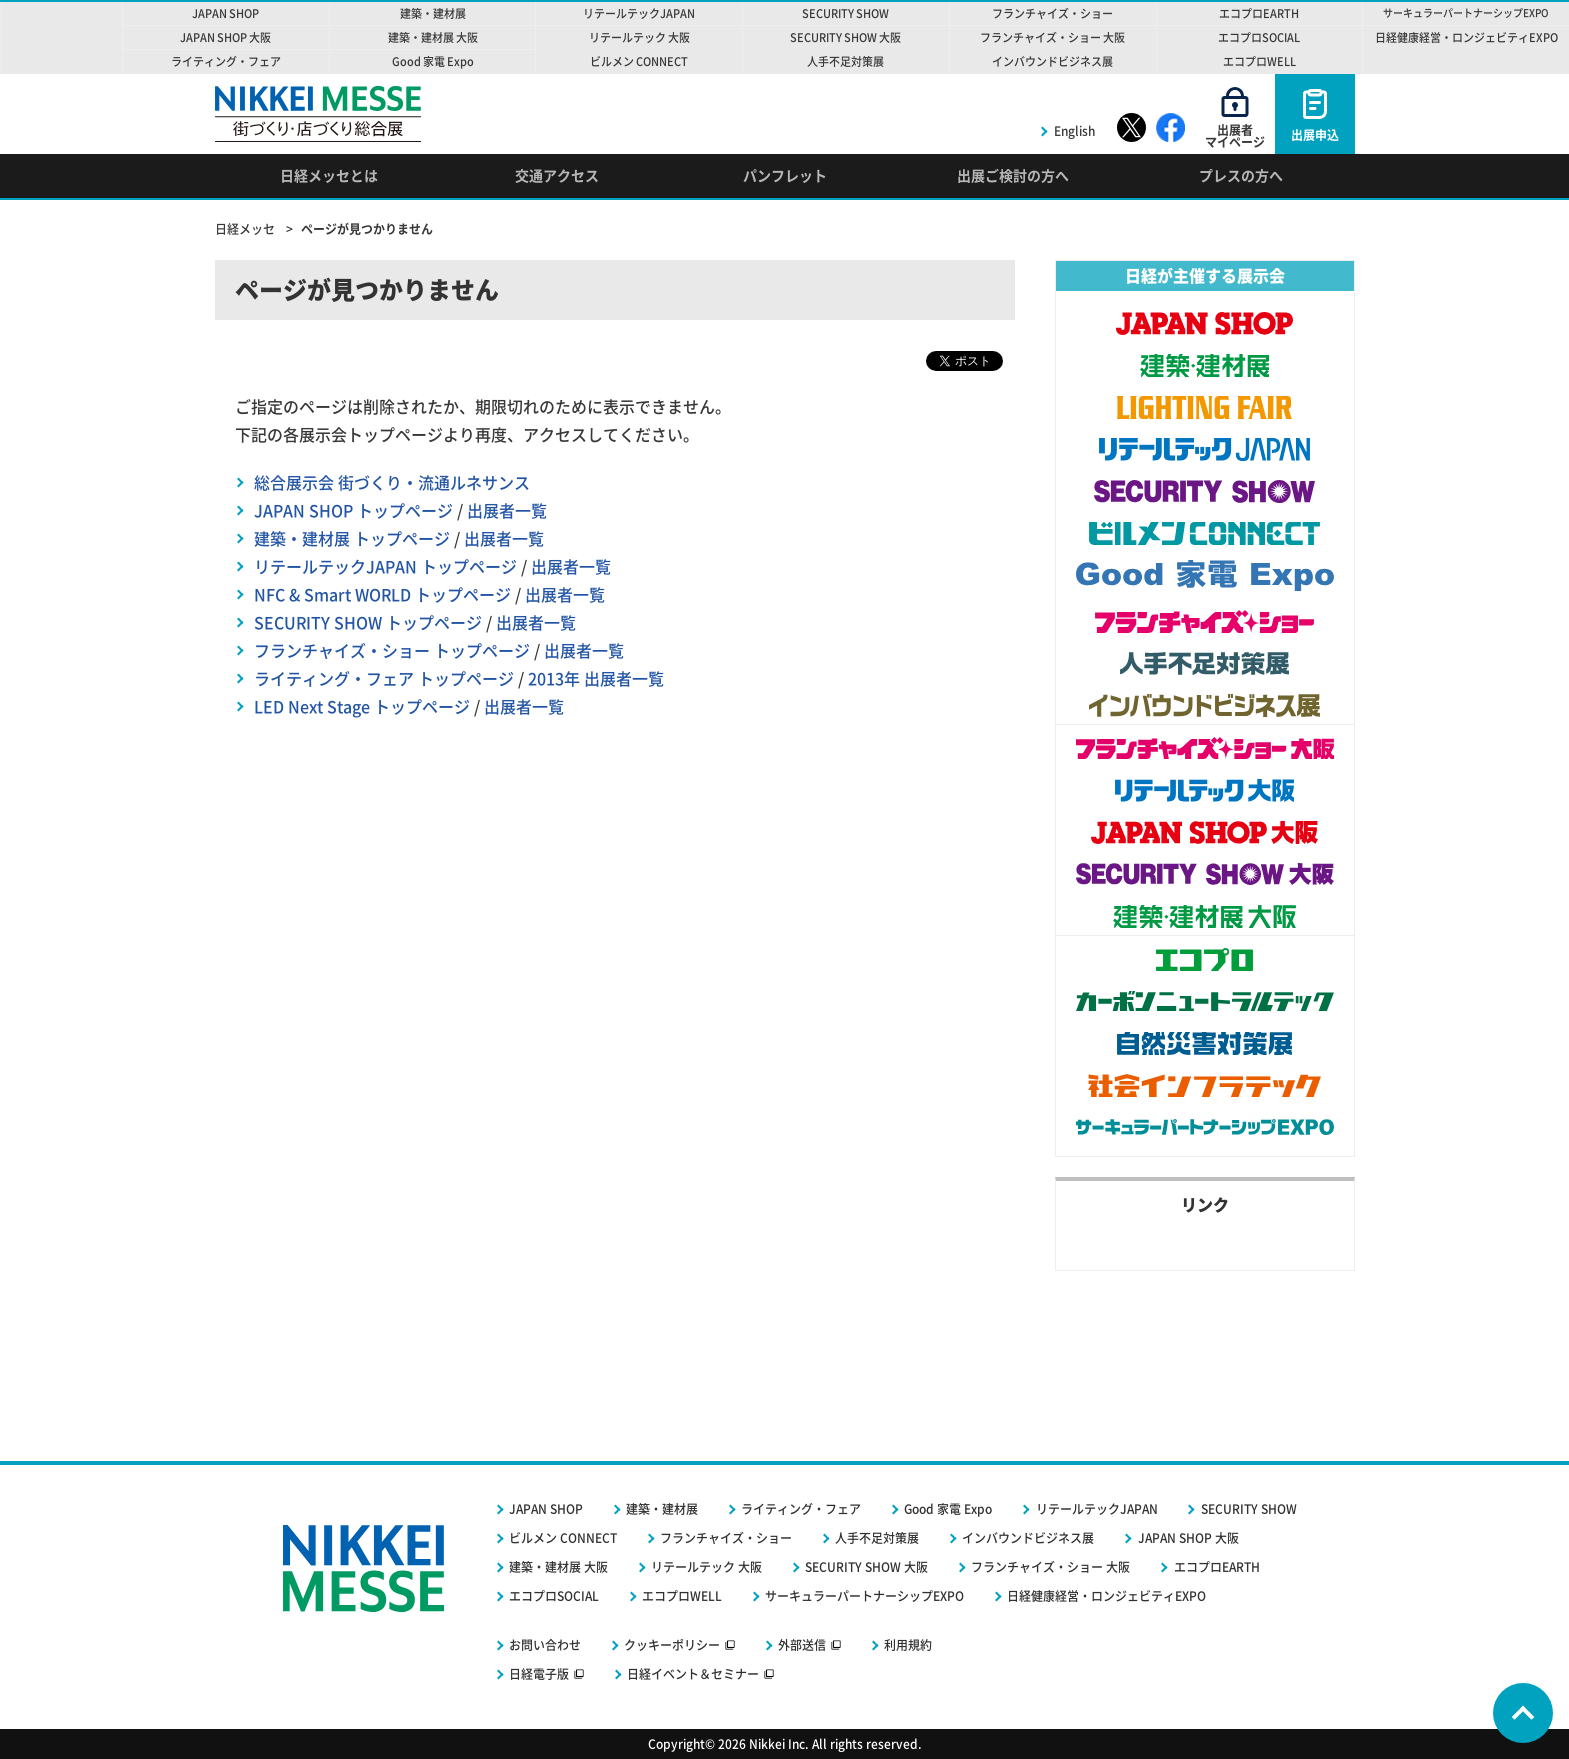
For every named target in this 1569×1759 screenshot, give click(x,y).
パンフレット (785, 176)
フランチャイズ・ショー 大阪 (1050, 1567)
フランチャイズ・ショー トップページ (392, 651)
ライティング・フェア (801, 1509)
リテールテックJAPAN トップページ (385, 567)
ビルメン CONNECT (563, 1538)
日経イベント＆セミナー (693, 1674)
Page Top (1523, 1713)
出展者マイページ (1235, 136)
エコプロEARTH (1217, 1567)
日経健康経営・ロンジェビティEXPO (1106, 1596)
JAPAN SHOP (546, 1509)
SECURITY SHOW (1249, 1509)
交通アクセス (557, 176)
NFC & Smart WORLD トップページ (382, 595)
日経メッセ (246, 229)
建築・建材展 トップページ (352, 539)
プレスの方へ (1241, 176)
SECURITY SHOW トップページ (368, 623)
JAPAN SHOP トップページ (353, 511)
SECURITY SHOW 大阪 (866, 1567)
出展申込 (1315, 135)
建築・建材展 (662, 1509)
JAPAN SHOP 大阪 (1188, 1538)
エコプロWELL (682, 1596)
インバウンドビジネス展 (1028, 1538)
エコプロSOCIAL (554, 1596)
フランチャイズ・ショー (726, 1538)
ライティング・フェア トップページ (384, 679)
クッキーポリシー (672, 1645)
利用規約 (908, 1645)
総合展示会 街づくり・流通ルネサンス (392, 483)
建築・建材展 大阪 (558, 1567)
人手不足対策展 (877, 1538)
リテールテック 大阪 (706, 1567)
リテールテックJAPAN (1097, 1509)
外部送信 (802, 1645)
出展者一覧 (507, 511)
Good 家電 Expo (948, 1509)
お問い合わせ (545, 1645)
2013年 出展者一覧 (596, 679)
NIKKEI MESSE (62, 37)
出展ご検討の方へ (1013, 176)
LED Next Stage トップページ (362, 707)
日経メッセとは (329, 176)
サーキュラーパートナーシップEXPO (864, 1596)
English (1074, 131)
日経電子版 (539, 1674)
